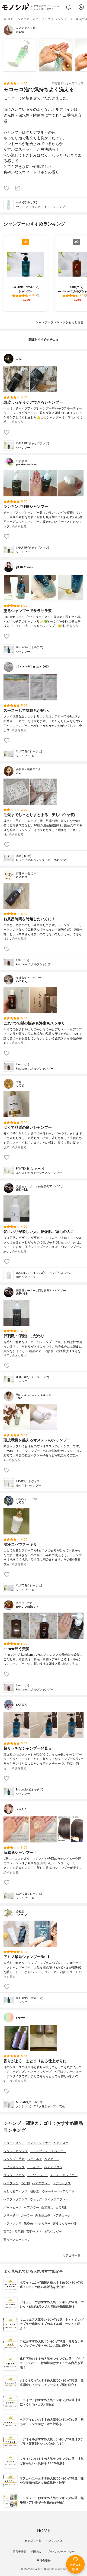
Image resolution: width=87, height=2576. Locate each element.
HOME (43, 2531)
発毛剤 (19, 2231)
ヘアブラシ (11, 2183)
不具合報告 (44, 2560)
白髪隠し (62, 2207)
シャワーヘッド (37, 2175)
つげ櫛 (25, 2183)
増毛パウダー (53, 2231)
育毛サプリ (33, 2231)
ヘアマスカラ (12, 2223)
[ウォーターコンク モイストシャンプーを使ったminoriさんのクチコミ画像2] (55, 55)
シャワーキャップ (15, 2151)
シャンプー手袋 (14, 2159)
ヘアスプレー (41, 2183)
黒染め (28, 2223)
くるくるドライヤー (63, 2175)
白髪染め (47, 2207)
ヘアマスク (60, 2143)
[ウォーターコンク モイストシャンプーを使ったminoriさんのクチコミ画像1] (19, 55)
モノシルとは (54, 2540)
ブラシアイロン (14, 2175)
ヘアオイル (51, 2159)
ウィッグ (36, 2199)
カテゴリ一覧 (33, 2540)
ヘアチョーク (62, 2215)
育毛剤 (8, 2231)
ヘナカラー (42, 2223)
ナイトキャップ (14, 2167)
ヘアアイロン (53, 2167)
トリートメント (14, 2143)
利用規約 (36, 2551)
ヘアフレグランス (15, 2199)
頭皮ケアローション (17, 2239)
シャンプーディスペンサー (48, 2151)
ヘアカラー (31, 2207)
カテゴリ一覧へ (73, 2255)
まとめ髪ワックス (15, 2191)
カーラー (27, 2215)
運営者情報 (19, 2551)
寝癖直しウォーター (43, 2191)
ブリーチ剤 (11, 2215)
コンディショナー (39, 2143)
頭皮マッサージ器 (65, 2223)
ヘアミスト (66, 2191)
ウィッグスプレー (56, 2199)
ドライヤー (34, 2167)
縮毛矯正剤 (42, 2215)
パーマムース (12, 2207)
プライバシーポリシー (61, 2551)
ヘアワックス (62, 2183)
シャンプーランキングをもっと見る (59, 322)
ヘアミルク (34, 2159)
